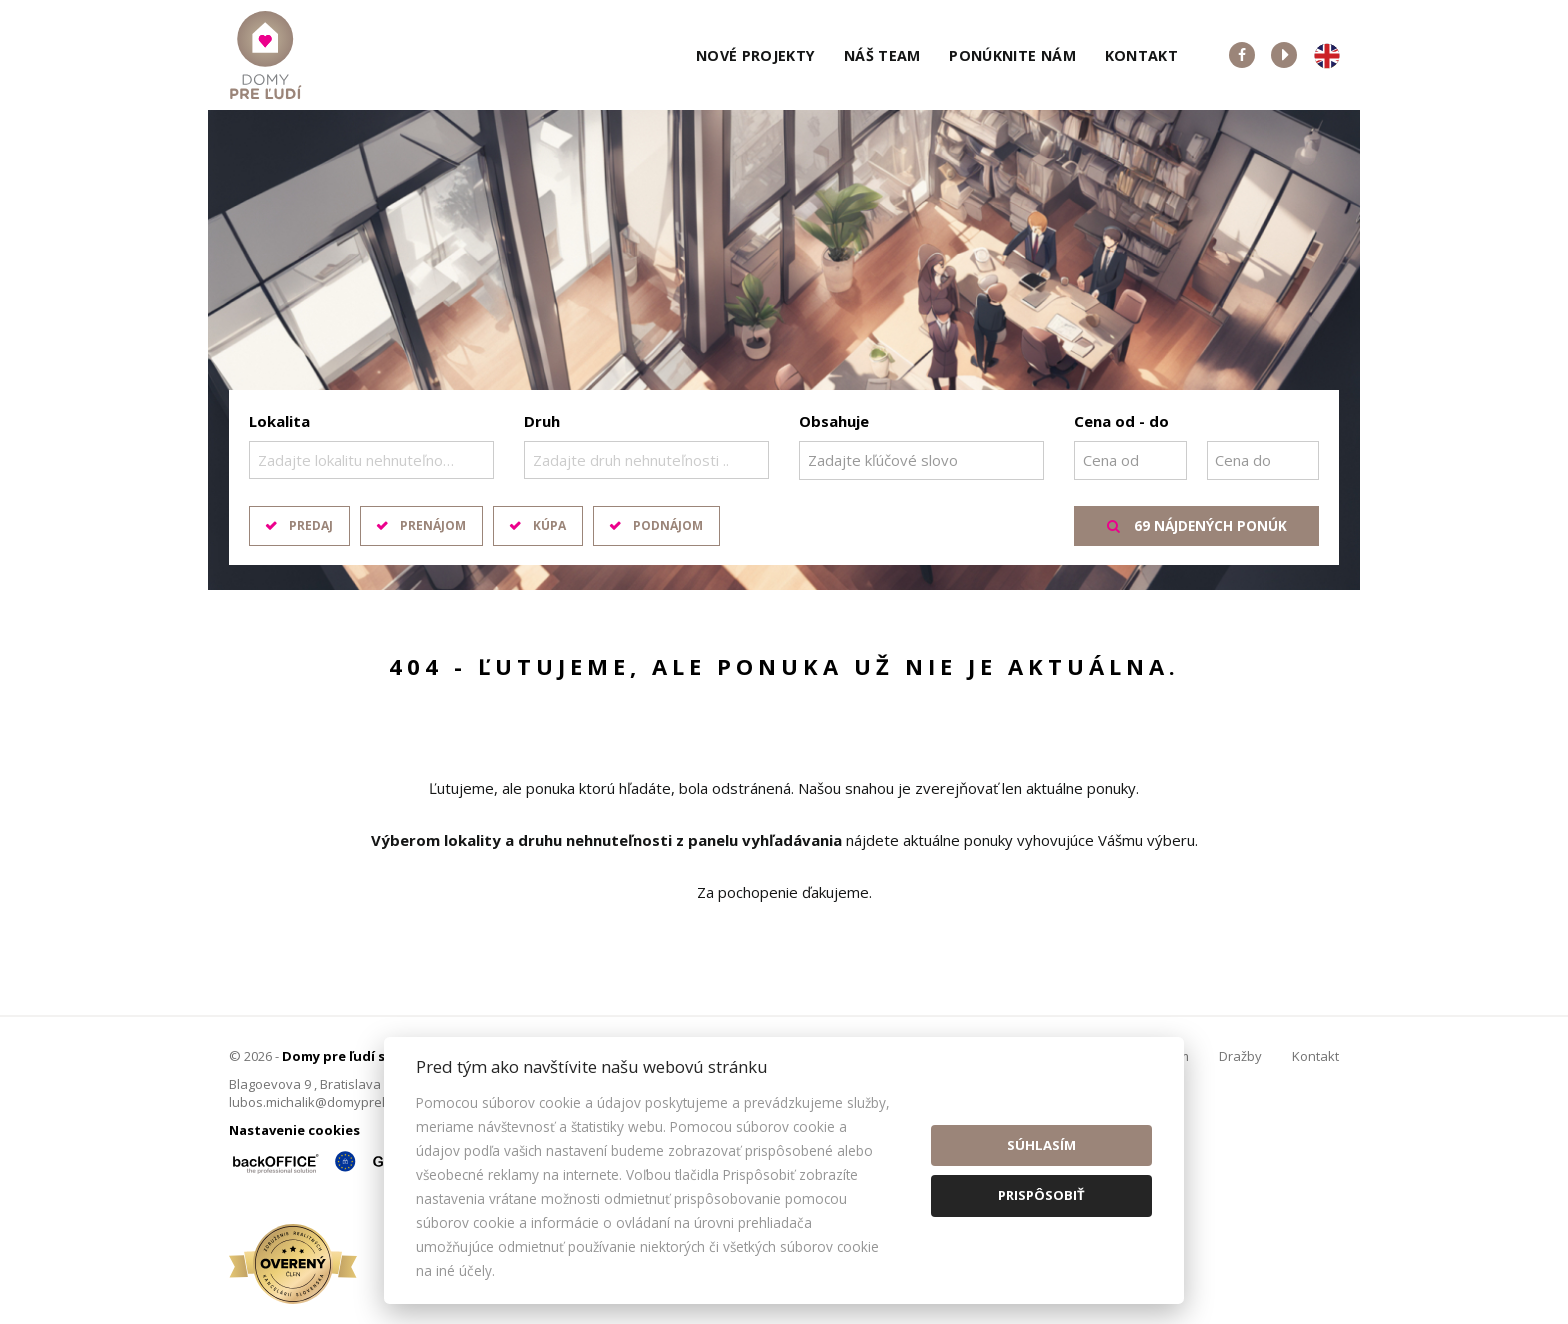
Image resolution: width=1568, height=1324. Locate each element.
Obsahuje (834, 421)
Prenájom (433, 525)
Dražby (1240, 1056)
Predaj (311, 525)
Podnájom (668, 525)
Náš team (882, 55)
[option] (784, 350)
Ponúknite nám (1012, 55)
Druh (542, 421)
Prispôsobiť (1041, 1195)
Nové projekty (756, 55)
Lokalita (279, 421)
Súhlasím (1041, 1145)
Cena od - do (1121, 421)
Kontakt (1142, 55)
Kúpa (549, 525)
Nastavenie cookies (294, 1130)
